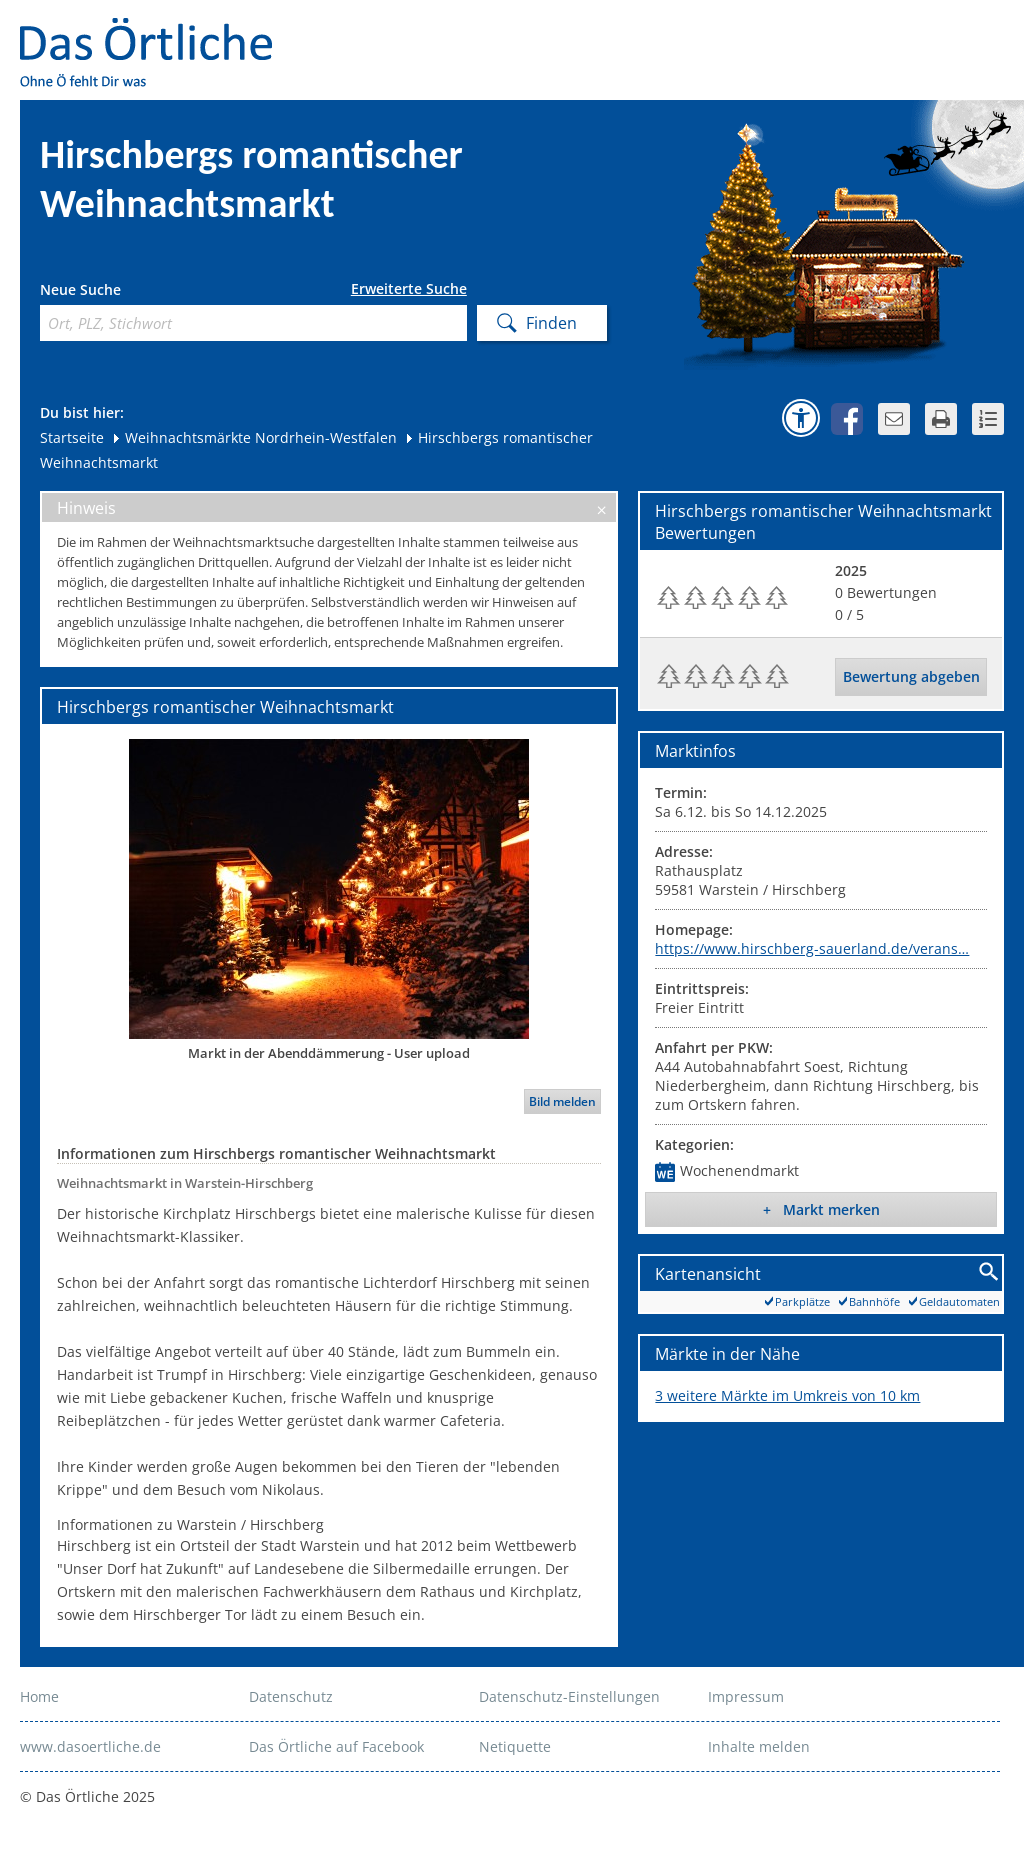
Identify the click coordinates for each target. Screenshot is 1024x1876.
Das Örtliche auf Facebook (336, 1746)
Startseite (72, 437)
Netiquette (515, 1746)
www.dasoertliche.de (90, 1746)
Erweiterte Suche (409, 289)
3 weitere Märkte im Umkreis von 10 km (787, 1395)
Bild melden (562, 1101)
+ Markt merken (821, 1209)
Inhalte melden (759, 1746)
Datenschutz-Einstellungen (569, 1696)
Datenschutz (291, 1696)
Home (39, 1696)
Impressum (746, 1696)
